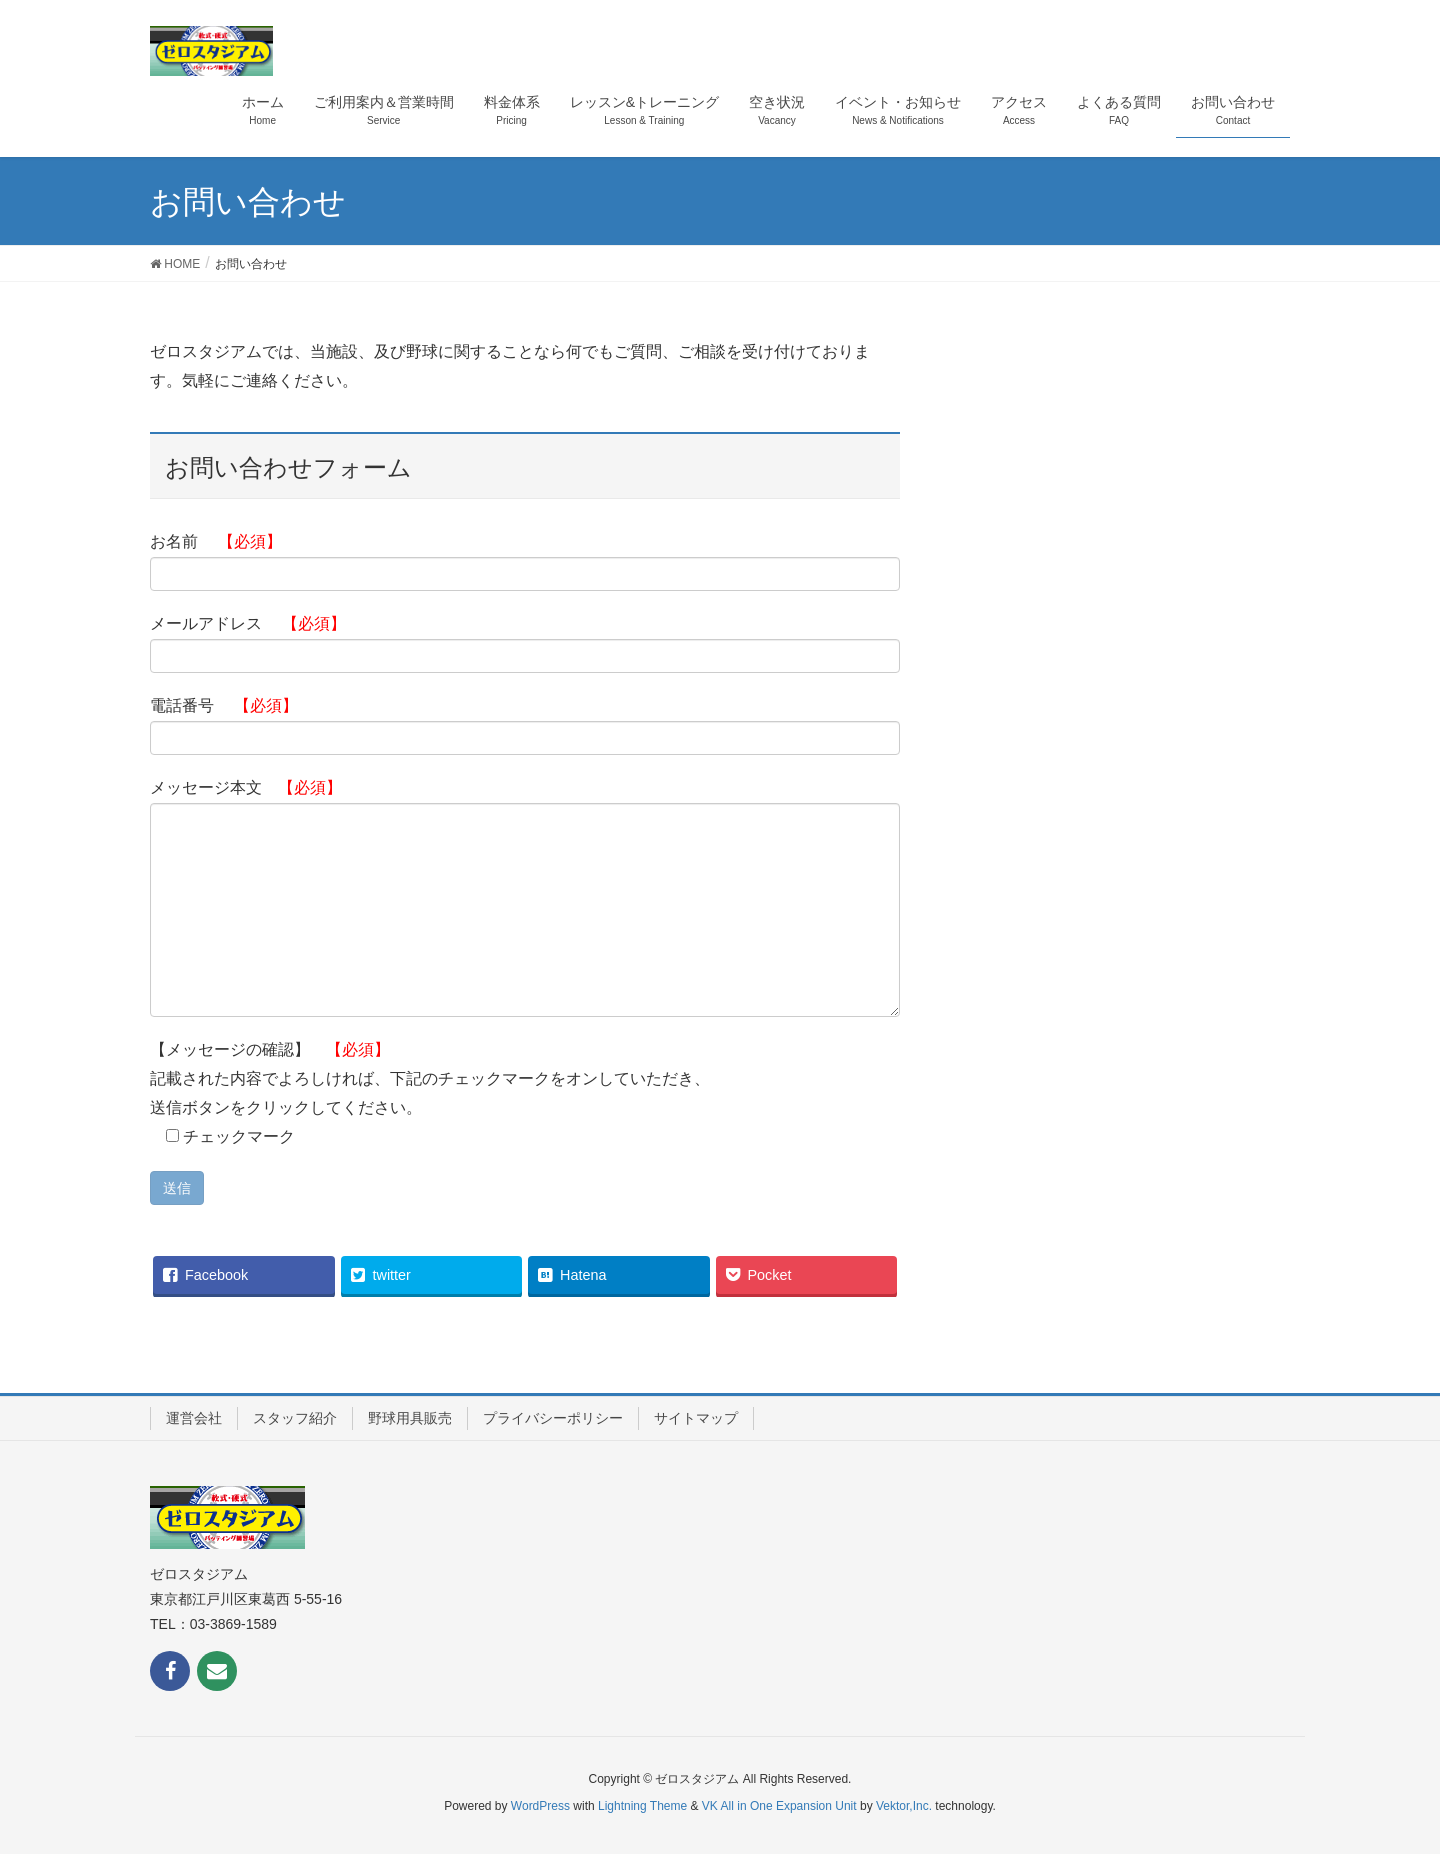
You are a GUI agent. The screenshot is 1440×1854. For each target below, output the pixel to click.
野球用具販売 (410, 1418)
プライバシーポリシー (553, 1418)
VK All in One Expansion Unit (779, 1806)
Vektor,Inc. (904, 1806)
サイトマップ (696, 1418)
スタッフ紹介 (295, 1418)
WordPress (540, 1806)
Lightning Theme (642, 1806)
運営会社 (194, 1418)
